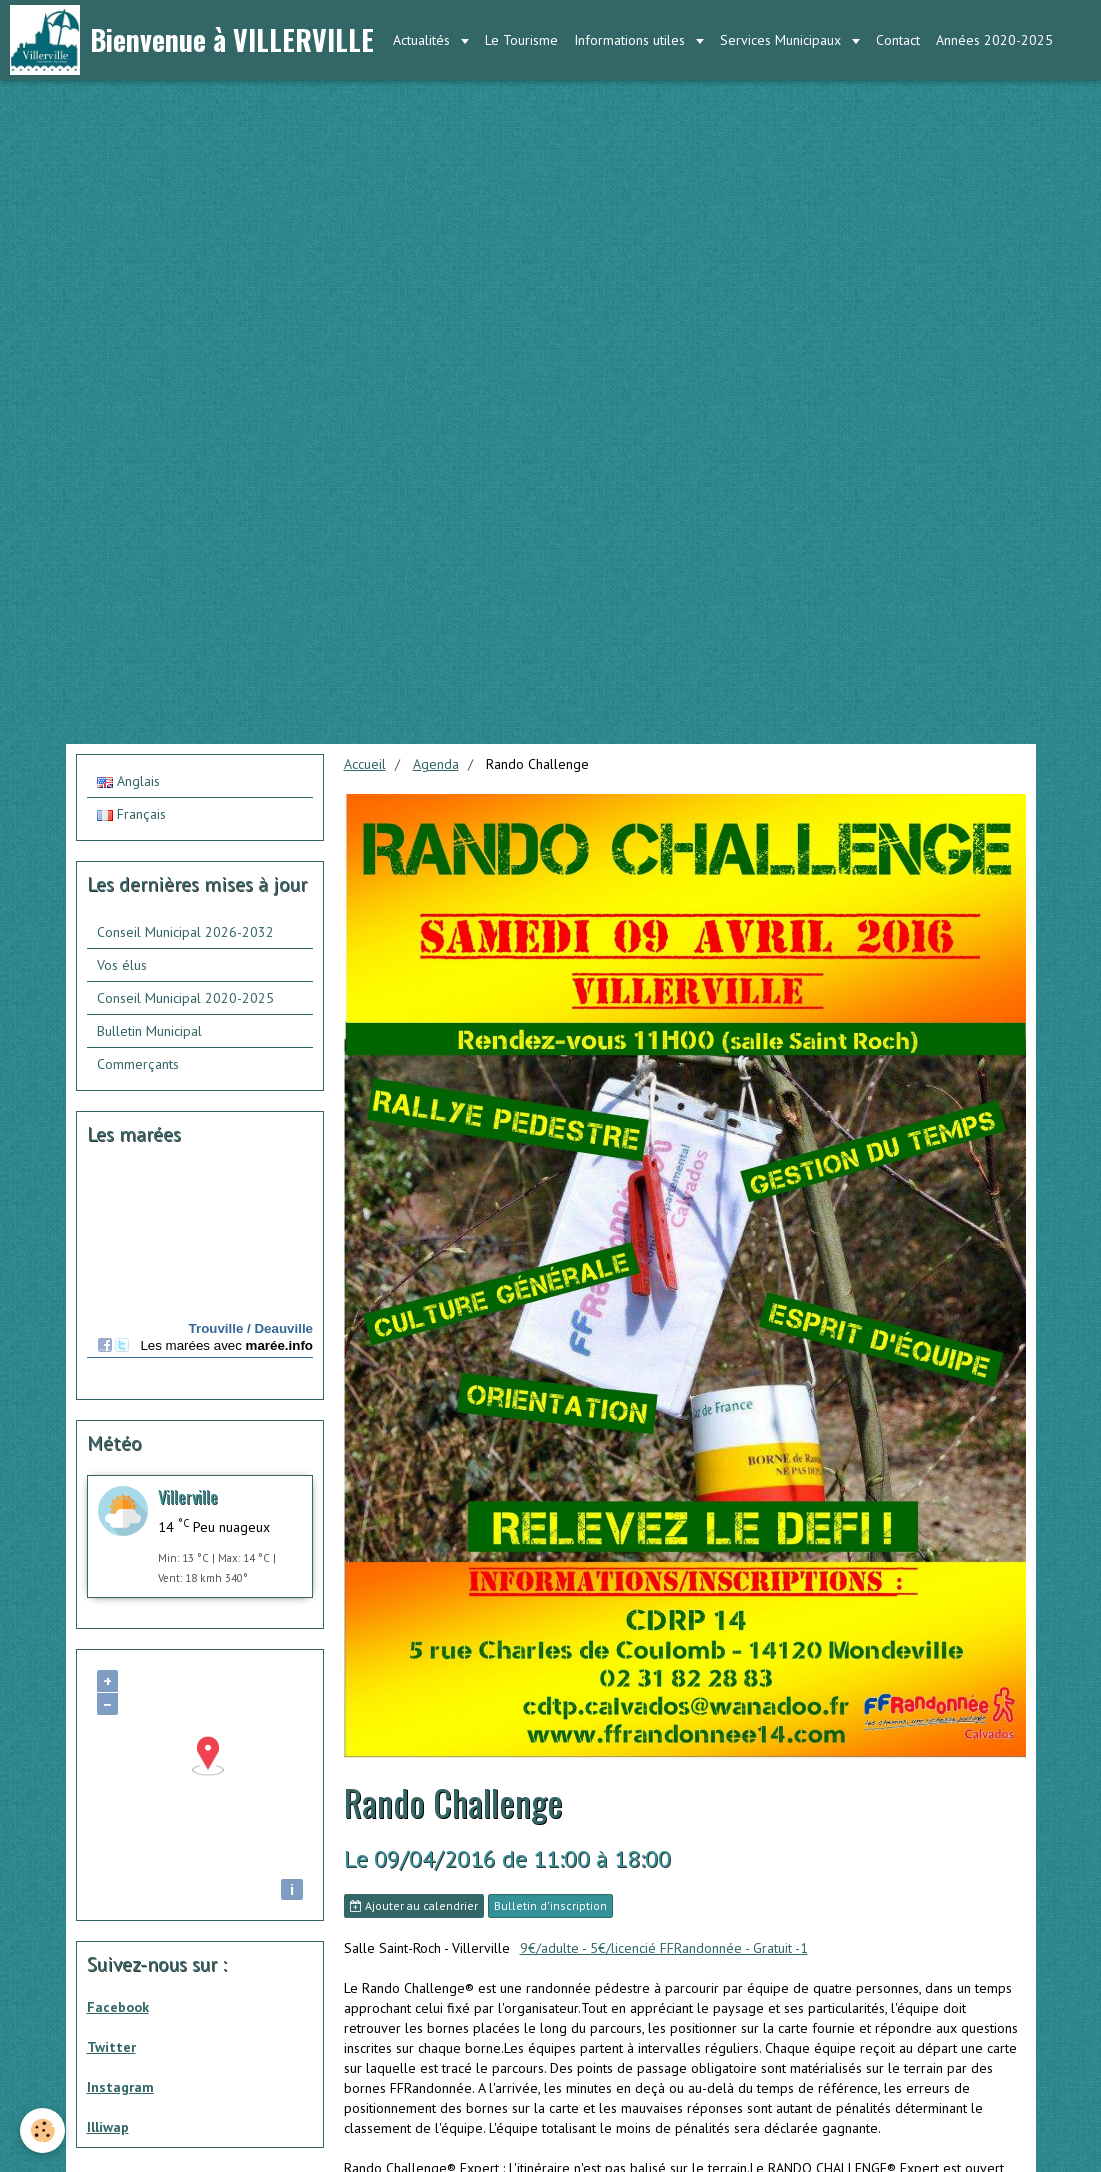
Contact (898, 40)
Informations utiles (631, 40)
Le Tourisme (521, 40)
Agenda (436, 764)
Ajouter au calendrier (414, 1905)
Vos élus (122, 965)
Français (131, 814)
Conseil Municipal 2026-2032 (185, 932)
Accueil (365, 764)
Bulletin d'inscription (550, 1905)
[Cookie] (42, 2130)
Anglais (128, 781)
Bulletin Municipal (149, 1031)
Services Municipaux (782, 40)
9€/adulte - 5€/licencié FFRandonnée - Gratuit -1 (664, 1948)
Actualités (423, 40)
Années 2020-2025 (994, 40)
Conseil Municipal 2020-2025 (185, 998)
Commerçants (138, 1064)
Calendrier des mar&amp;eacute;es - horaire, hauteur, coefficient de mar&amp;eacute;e (200, 1275)
